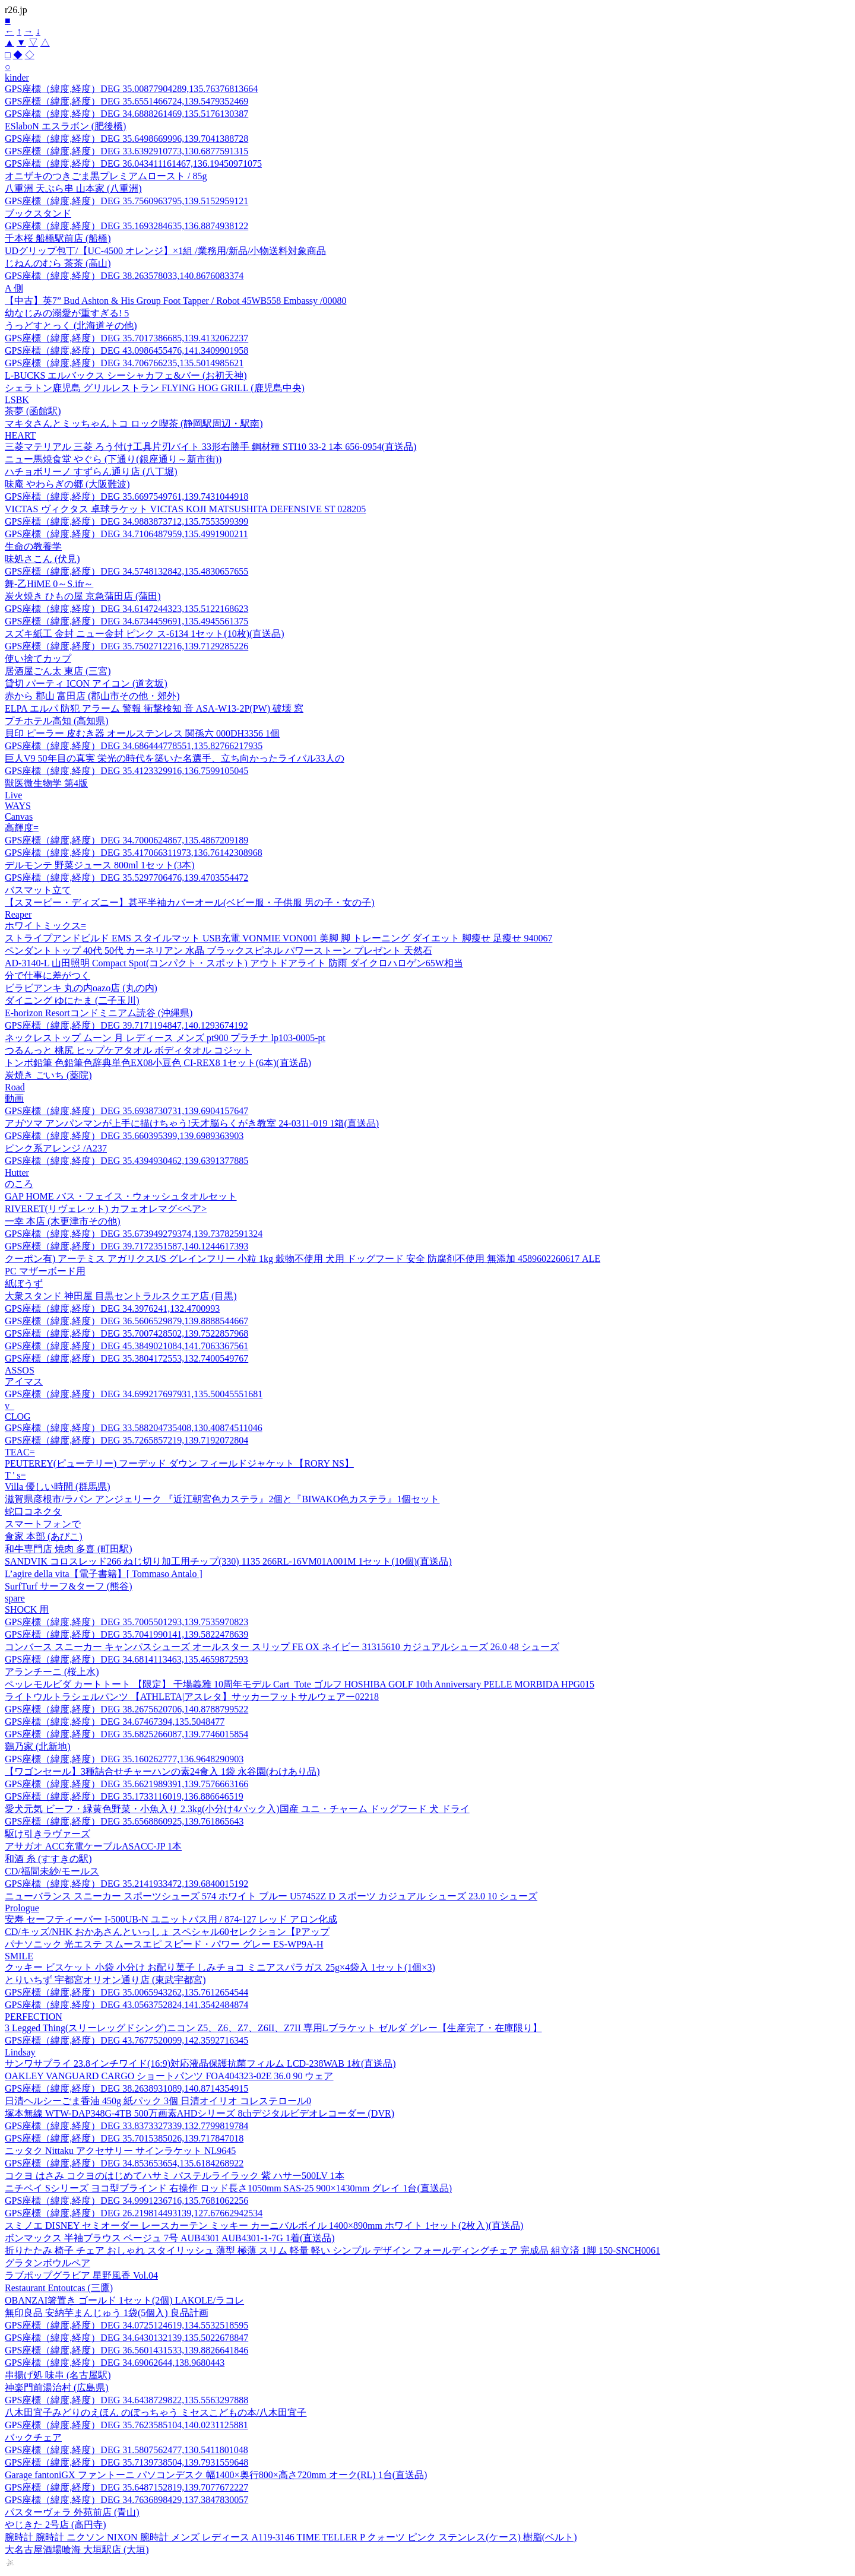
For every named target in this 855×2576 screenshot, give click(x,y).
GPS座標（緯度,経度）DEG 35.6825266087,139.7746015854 (126, 1734)
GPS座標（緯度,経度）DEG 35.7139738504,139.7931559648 (126, 2462)
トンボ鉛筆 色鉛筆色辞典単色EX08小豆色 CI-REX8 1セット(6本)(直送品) (158, 1063)
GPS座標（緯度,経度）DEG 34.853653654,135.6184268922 (124, 2163)
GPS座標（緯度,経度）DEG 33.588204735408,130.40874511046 (133, 1428)
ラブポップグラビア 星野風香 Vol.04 (81, 2275)
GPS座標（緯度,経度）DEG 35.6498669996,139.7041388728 (126, 139)
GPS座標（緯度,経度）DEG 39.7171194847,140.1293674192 (126, 1025)
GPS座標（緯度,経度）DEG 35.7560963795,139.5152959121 (126, 201)
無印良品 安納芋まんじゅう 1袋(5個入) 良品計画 (106, 2313)
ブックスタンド (38, 213)
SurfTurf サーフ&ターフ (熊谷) (68, 1586)
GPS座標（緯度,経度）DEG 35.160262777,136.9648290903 (124, 1759)
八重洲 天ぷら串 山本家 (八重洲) (73, 188)
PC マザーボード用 (45, 1271)
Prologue (22, 1908)
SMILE (19, 1956)
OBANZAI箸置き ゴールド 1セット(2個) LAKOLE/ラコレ (124, 2300)
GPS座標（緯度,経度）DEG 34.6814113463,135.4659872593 (126, 1659)
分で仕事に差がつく (47, 975)
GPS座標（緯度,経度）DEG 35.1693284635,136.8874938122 (126, 226)
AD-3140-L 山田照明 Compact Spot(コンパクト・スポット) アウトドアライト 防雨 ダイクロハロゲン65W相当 (234, 963)
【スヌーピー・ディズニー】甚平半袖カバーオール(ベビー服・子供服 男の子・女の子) (190, 902)
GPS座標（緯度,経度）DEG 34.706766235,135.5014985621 (124, 363)
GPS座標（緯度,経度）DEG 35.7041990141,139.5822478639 (126, 1634)
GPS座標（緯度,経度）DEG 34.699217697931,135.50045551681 (133, 1394)
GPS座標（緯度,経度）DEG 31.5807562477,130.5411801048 (126, 2450)
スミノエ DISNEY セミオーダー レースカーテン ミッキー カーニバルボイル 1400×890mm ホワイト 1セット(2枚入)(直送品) (264, 2225)
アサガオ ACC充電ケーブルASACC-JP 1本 (93, 1846)
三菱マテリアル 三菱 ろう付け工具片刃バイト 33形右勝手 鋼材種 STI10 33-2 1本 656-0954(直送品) (210, 447)
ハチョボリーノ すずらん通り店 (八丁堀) (91, 472)
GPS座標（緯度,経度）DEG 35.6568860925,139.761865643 (124, 1821)
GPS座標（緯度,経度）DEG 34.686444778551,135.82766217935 (133, 746)
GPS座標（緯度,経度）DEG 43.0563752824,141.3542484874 (126, 2005)
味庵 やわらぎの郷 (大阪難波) (67, 484)
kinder (17, 77)
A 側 (14, 288)
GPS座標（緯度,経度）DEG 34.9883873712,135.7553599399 (126, 521)
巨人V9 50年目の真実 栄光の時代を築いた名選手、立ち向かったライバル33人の (174, 758)
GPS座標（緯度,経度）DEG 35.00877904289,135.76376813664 (131, 89)
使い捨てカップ (38, 658)
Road (15, 1087)
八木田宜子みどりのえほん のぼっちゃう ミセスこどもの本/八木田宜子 (155, 2412)
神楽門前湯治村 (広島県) (57, 2388)
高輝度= (22, 828)
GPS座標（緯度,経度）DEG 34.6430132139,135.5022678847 (126, 2338)
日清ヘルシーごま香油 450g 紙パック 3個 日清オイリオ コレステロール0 (158, 2101)
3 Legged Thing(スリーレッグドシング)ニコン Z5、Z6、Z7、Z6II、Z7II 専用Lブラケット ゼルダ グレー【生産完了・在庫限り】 (273, 2028)
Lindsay (20, 2052)
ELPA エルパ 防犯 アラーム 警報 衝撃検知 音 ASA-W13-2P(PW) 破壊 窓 (154, 708)
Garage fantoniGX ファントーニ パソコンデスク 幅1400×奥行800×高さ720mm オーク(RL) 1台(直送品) (216, 2475)
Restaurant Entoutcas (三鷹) (59, 2288)
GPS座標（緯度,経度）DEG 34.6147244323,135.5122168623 (126, 609)
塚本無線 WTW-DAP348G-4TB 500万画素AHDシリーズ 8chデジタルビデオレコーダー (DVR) (199, 2113)
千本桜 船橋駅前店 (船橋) (58, 238)
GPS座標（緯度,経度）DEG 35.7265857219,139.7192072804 (126, 1440)
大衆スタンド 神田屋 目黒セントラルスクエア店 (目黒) (121, 1296)
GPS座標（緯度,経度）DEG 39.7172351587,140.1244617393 (126, 1246)
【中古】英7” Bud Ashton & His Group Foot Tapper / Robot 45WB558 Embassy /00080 (175, 301)
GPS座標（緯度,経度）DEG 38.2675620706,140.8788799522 (126, 1709)
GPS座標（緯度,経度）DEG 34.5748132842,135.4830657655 (126, 571)
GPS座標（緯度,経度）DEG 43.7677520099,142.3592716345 (126, 2040)
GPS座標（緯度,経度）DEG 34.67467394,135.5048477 (114, 1722)
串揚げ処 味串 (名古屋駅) (58, 2375)
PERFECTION (33, 2017)
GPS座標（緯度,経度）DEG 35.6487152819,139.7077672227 (126, 2487)
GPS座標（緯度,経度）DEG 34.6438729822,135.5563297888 (126, 2400)
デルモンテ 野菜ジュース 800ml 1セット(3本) (100, 865)
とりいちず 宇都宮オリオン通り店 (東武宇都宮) (105, 1980)
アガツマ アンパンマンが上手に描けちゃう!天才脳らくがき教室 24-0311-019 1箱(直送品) (192, 1123)
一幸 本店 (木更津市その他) (63, 1221)
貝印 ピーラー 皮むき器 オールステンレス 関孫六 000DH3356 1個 (142, 733)
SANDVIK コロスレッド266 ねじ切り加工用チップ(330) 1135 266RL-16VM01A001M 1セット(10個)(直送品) (228, 1561)
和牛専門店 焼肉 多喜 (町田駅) (68, 1549)
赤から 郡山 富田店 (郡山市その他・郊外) (92, 696)
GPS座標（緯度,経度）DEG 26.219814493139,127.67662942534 (133, 2213)
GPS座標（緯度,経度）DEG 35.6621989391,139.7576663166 (126, 1784)
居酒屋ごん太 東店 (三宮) (58, 671)
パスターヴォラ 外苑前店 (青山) (72, 2512)
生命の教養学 (33, 546)
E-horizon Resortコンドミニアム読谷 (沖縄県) (98, 1013)
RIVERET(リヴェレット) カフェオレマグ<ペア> (106, 1209)
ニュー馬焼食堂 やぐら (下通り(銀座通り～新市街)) (113, 459)
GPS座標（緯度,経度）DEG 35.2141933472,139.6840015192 (126, 1884)
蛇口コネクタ (33, 1511)
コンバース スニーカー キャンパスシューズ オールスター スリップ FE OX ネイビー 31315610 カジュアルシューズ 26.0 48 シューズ (282, 1647)
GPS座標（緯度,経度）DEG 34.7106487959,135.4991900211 (126, 534)
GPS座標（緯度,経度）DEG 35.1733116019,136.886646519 (124, 1796)
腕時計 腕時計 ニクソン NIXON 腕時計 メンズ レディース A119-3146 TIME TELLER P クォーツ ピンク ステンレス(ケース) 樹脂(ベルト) (291, 2537)
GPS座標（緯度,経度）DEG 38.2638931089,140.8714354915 (126, 2088)
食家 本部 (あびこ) (44, 1536)
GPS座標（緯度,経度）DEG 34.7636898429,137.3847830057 (126, 2500)
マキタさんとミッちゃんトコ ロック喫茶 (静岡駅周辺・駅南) (134, 423)
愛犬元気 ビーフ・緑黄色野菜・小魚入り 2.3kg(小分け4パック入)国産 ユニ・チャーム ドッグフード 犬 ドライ (237, 1809)
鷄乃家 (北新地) (38, 1746)
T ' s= (15, 1475)
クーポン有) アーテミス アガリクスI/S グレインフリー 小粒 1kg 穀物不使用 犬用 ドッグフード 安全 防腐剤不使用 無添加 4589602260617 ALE (302, 1259)
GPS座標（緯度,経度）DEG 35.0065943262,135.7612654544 (126, 1992)
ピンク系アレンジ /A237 (56, 1148)
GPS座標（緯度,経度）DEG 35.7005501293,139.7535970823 (126, 1622)
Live (13, 795)
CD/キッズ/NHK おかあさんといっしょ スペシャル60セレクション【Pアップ (167, 1932)
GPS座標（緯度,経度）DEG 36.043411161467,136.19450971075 (133, 163)
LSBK (17, 400)
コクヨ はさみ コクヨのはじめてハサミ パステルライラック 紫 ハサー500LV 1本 (174, 2176)
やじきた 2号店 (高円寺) (55, 2525)
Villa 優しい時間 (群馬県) (57, 1486)
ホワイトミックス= (45, 926)
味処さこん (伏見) (42, 559)
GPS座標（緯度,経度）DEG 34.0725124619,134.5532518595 (126, 2325)
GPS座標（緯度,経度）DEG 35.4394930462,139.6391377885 (126, 1161)
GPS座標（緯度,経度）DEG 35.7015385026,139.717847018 (124, 2138)
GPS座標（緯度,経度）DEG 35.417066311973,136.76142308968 (133, 853)
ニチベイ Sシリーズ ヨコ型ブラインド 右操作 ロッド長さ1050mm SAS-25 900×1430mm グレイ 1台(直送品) (228, 2188)
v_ (9, 1406)
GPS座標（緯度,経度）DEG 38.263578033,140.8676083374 (124, 276)
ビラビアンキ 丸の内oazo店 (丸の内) (81, 988)
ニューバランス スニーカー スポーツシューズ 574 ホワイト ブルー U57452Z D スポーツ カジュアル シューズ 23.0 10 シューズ (271, 1896)
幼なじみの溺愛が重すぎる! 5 (67, 313)
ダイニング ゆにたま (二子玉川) (72, 1000)
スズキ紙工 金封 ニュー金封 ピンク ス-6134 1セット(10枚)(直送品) (144, 634)
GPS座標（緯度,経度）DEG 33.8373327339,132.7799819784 (126, 2126)
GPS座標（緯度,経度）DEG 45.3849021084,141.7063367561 (126, 1346)
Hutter (17, 1173)
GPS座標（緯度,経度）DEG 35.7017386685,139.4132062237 (126, 338)
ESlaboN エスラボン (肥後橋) (65, 126)
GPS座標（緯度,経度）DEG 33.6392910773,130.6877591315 (126, 151)
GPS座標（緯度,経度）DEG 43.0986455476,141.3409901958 (126, 350)
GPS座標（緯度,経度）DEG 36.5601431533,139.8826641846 (126, 2350)
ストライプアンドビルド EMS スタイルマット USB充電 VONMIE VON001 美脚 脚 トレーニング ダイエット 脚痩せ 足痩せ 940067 (278, 938)
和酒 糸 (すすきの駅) (48, 1859)
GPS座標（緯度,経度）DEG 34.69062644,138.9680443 (114, 2363)
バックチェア (33, 2437)
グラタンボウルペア (47, 2263)
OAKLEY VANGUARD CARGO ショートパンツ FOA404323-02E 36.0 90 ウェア (169, 2076)
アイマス (24, 1381)
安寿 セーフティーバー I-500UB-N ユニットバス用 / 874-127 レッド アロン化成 (171, 1919)
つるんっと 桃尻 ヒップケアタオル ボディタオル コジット (128, 1050)
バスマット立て (38, 890)
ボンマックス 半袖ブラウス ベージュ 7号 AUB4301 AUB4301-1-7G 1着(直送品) (170, 2238)
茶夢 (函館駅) (33, 411)
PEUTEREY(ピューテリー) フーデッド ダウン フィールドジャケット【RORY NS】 (179, 1463)
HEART (20, 435)
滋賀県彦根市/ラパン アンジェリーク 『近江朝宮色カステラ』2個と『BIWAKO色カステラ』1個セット (222, 1499)
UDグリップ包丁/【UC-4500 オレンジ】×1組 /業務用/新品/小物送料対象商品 (165, 251)
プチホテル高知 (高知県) (57, 721)
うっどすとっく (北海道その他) (71, 326)
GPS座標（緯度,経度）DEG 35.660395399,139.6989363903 (124, 1136)
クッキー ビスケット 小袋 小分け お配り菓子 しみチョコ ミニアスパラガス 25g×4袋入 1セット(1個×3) (220, 1967)
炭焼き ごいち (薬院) (48, 1075)
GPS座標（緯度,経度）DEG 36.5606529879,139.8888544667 (126, 1321)
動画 (14, 1098)
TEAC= (20, 1452)
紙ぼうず (24, 1284)
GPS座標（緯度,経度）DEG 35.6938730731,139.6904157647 (126, 1111)
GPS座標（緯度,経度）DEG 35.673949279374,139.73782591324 (133, 1234)
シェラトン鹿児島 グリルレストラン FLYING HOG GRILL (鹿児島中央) (155, 388)
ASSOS (19, 1370)
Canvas (19, 816)
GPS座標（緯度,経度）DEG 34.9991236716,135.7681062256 (126, 2201)
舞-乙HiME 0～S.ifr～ (49, 584)
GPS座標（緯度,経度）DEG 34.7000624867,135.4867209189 (126, 840)
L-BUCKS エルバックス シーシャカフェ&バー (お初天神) (126, 375)
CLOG (18, 1416)
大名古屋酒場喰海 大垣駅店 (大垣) (77, 2550)
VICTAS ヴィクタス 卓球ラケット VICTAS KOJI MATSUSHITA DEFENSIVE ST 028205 (185, 509)
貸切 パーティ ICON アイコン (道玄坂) (86, 683)
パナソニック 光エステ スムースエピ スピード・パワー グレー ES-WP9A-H (164, 1944)
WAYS (18, 806)
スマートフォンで (43, 1524)
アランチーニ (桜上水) (52, 1672)
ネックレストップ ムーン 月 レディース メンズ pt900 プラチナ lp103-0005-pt (165, 1038)
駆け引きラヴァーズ (47, 1834)
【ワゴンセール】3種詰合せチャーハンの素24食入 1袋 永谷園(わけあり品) (162, 1771)
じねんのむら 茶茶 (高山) (58, 263)
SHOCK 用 (27, 1609)
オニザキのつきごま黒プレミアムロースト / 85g (106, 176)
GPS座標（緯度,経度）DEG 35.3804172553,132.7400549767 (126, 1358)
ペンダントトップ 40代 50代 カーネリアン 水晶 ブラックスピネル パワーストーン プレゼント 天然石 (218, 951)
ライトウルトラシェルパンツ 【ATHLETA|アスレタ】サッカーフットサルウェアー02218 (192, 1697)
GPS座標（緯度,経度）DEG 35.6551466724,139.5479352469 (126, 101)
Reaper (18, 914)
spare (15, 1598)
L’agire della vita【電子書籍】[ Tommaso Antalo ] (103, 1574)
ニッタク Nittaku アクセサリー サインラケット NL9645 (120, 2151)
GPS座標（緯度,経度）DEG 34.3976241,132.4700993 (112, 1308)
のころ (19, 1184)
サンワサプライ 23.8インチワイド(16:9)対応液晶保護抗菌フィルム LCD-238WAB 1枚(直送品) (200, 2063)
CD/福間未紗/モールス (52, 1871)
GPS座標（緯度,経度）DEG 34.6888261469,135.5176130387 (126, 114)
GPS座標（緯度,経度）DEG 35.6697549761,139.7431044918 (126, 496)
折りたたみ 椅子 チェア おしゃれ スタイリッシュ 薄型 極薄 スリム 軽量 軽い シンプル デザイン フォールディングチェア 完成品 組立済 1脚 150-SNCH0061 (332, 2250)
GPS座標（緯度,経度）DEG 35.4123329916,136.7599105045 (126, 771)
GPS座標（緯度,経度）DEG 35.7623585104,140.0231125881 (126, 2425)
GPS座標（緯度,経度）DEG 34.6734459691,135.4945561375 (126, 621)
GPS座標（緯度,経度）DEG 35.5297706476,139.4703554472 (126, 878)
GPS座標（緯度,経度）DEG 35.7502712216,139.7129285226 (126, 646)
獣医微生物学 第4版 (46, 783)
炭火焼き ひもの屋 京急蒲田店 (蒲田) (83, 596)
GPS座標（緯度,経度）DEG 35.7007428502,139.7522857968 (126, 1333)
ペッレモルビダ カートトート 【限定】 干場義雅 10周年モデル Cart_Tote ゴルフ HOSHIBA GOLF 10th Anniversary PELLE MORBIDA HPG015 (299, 1684)
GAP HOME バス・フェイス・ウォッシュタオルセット (121, 1196)
